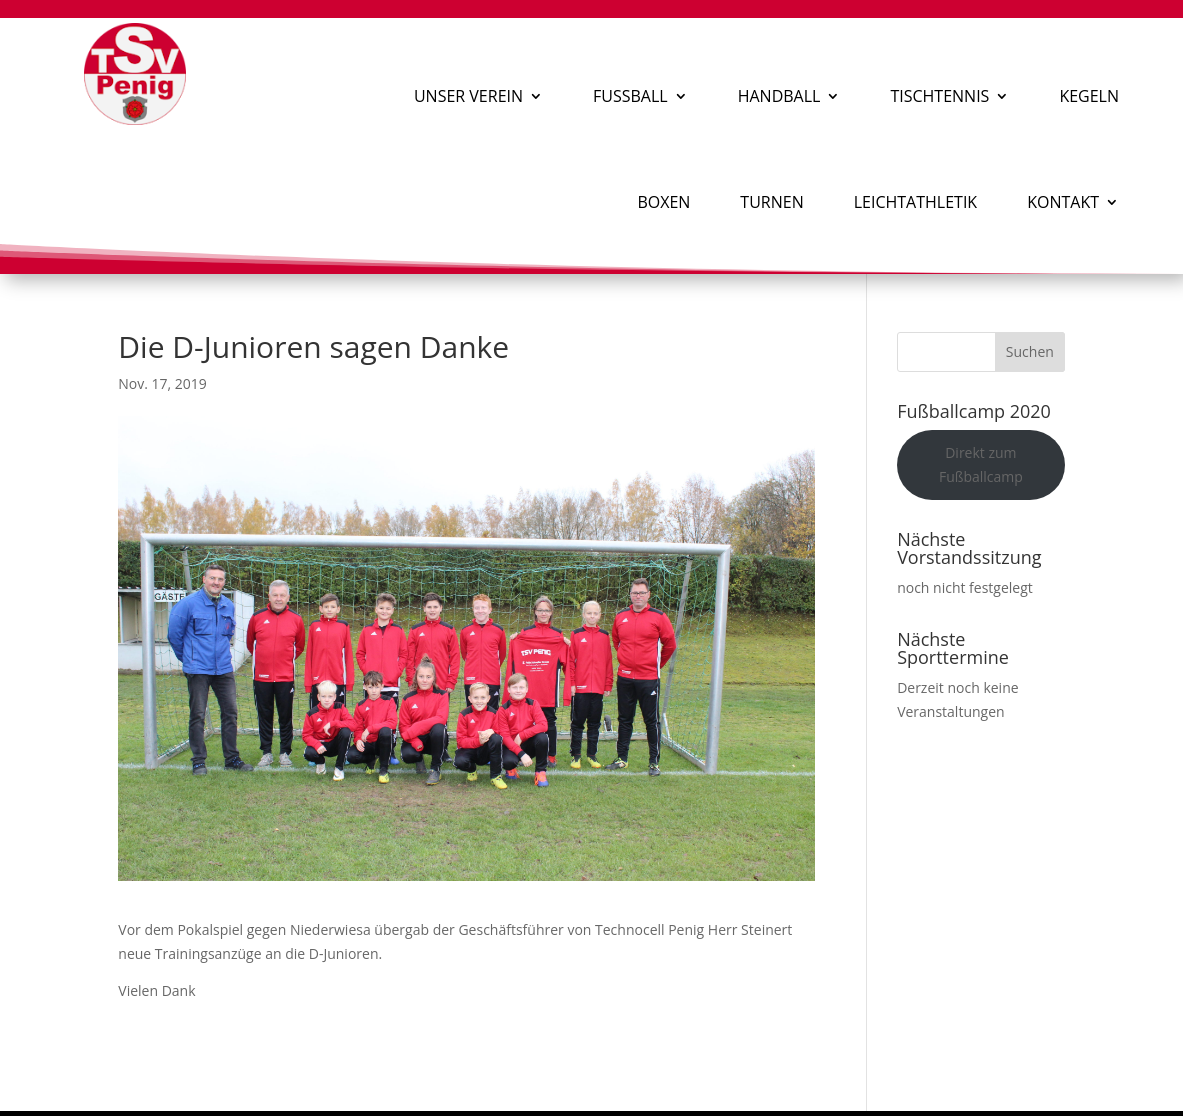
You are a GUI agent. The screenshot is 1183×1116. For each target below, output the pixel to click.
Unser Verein (468, 96)
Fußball (630, 96)
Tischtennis (939, 96)
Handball (779, 96)
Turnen (771, 202)
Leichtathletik (915, 202)
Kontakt (1063, 202)
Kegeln (1089, 96)
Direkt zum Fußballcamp (981, 464)
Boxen (663, 202)
